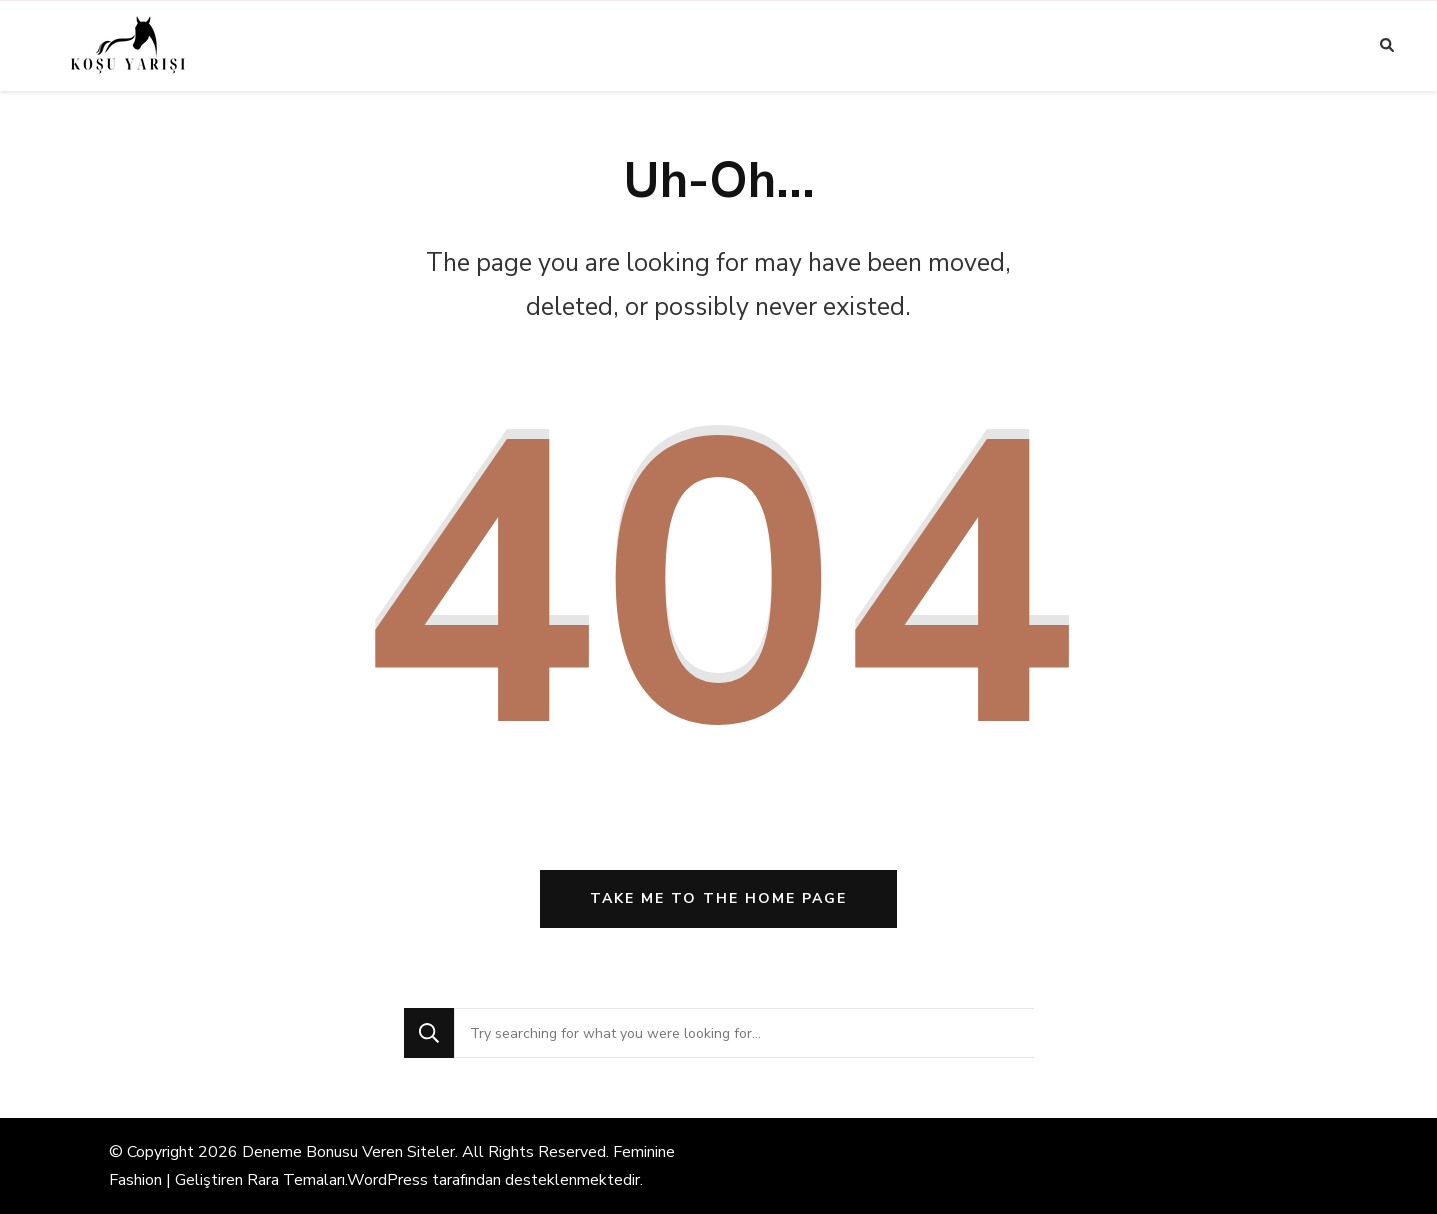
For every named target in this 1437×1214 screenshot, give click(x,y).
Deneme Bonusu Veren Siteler (348, 1152)
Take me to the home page (718, 898)
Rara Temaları (296, 1180)
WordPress (387, 1180)
